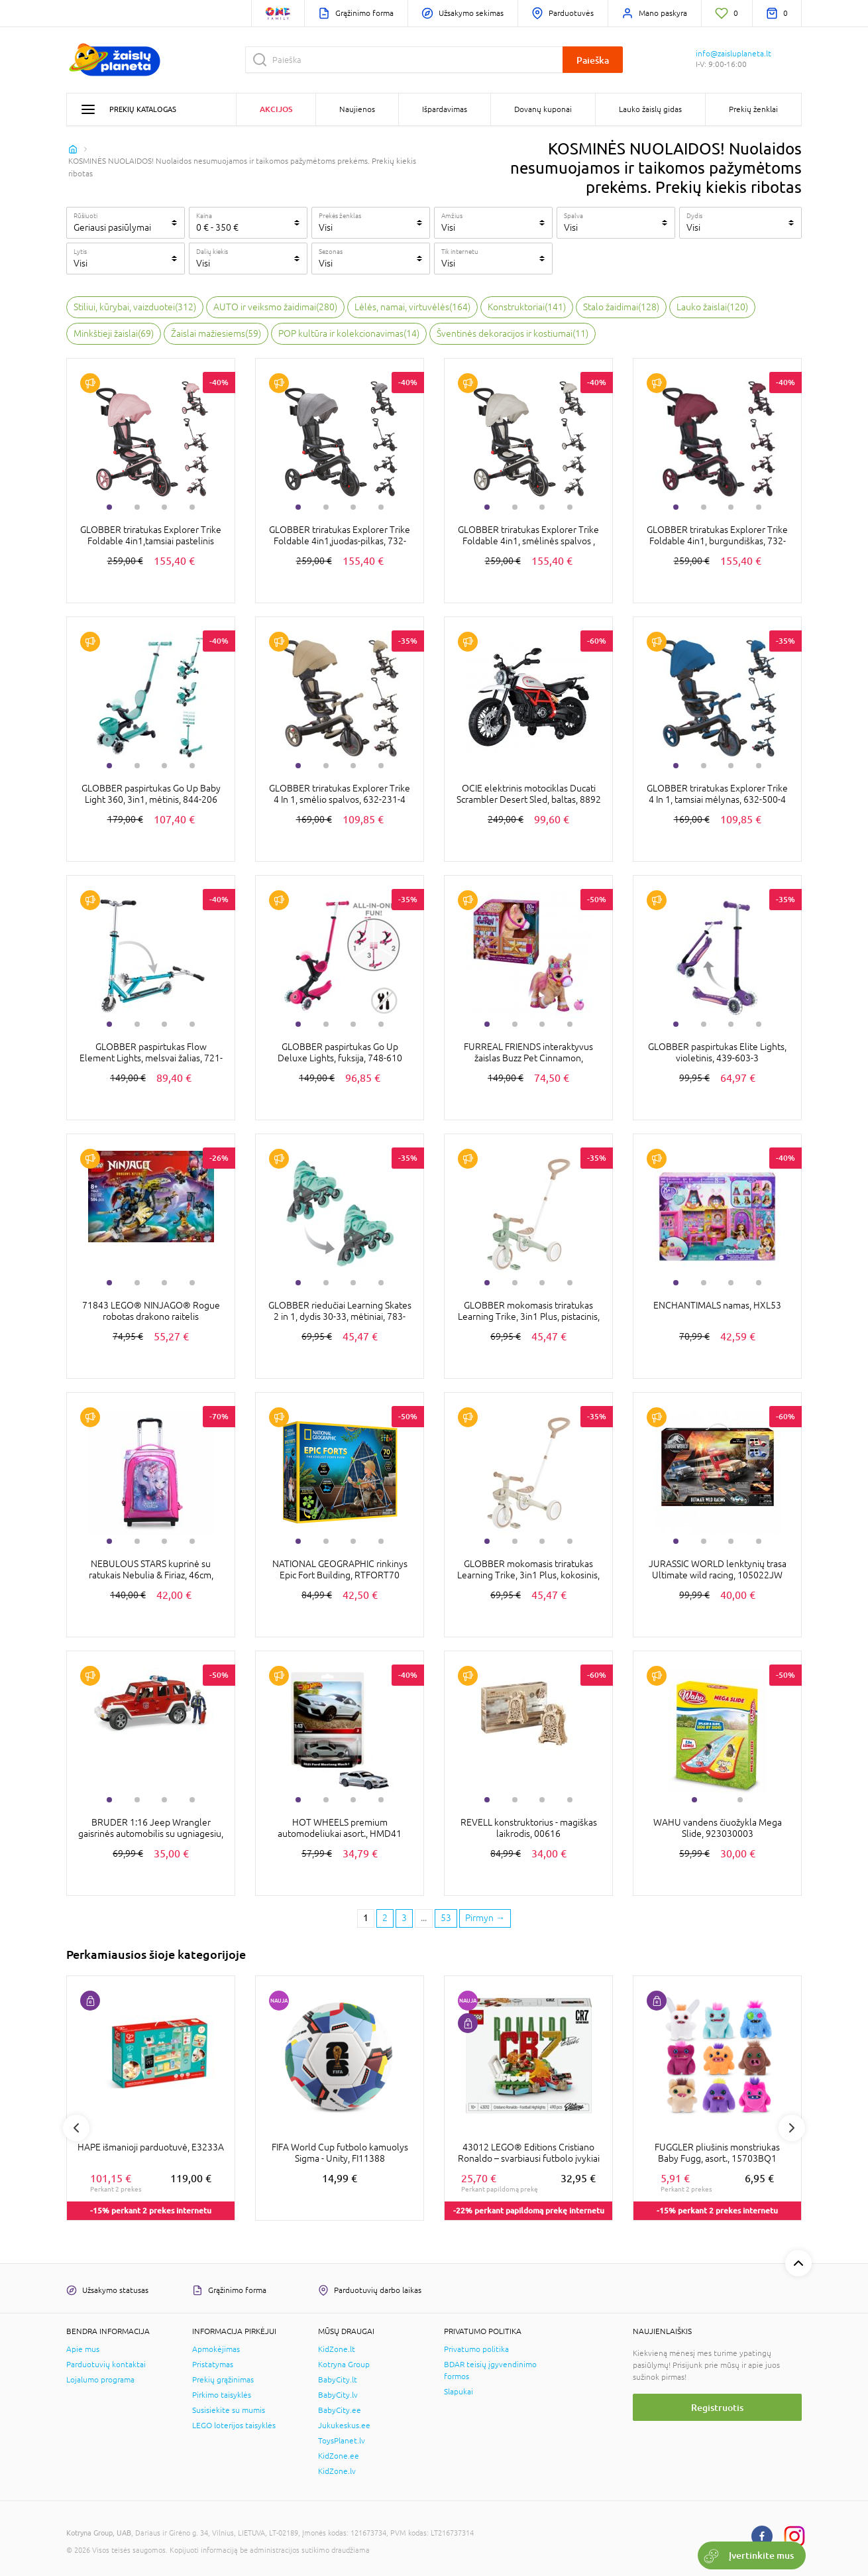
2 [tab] (137, 507)
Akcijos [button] (276, 109)
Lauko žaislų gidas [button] (650, 109)
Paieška (592, 60)
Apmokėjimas (216, 2349)
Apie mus (82, 2349)
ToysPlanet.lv (341, 2440)
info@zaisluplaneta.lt (733, 53)
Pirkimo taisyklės (221, 2395)
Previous (76, 2128)
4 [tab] (192, 507)
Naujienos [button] (357, 109)
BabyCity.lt (337, 2379)
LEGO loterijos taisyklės (234, 2425)
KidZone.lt (336, 2349)
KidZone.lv (337, 2471)
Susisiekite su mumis (228, 2410)
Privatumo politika (476, 2349)
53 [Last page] (446, 1917)
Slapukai (458, 2391)
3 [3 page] (404, 1917)
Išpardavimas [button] (444, 109)
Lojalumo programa (100, 2379)
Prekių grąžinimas (223, 2379)
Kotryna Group (344, 2364)
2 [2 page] (385, 1917)
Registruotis (717, 2407)
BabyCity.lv (338, 2395)
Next (792, 2128)
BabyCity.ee (339, 2410)
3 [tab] (164, 507)
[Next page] (485, 1918)
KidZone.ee (338, 2456)
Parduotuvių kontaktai (106, 2364)
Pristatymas (212, 2364)
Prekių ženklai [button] (753, 109)
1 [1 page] (365, 1917)
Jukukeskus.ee (344, 2425)
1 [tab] (109, 507)
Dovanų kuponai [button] (543, 109)
